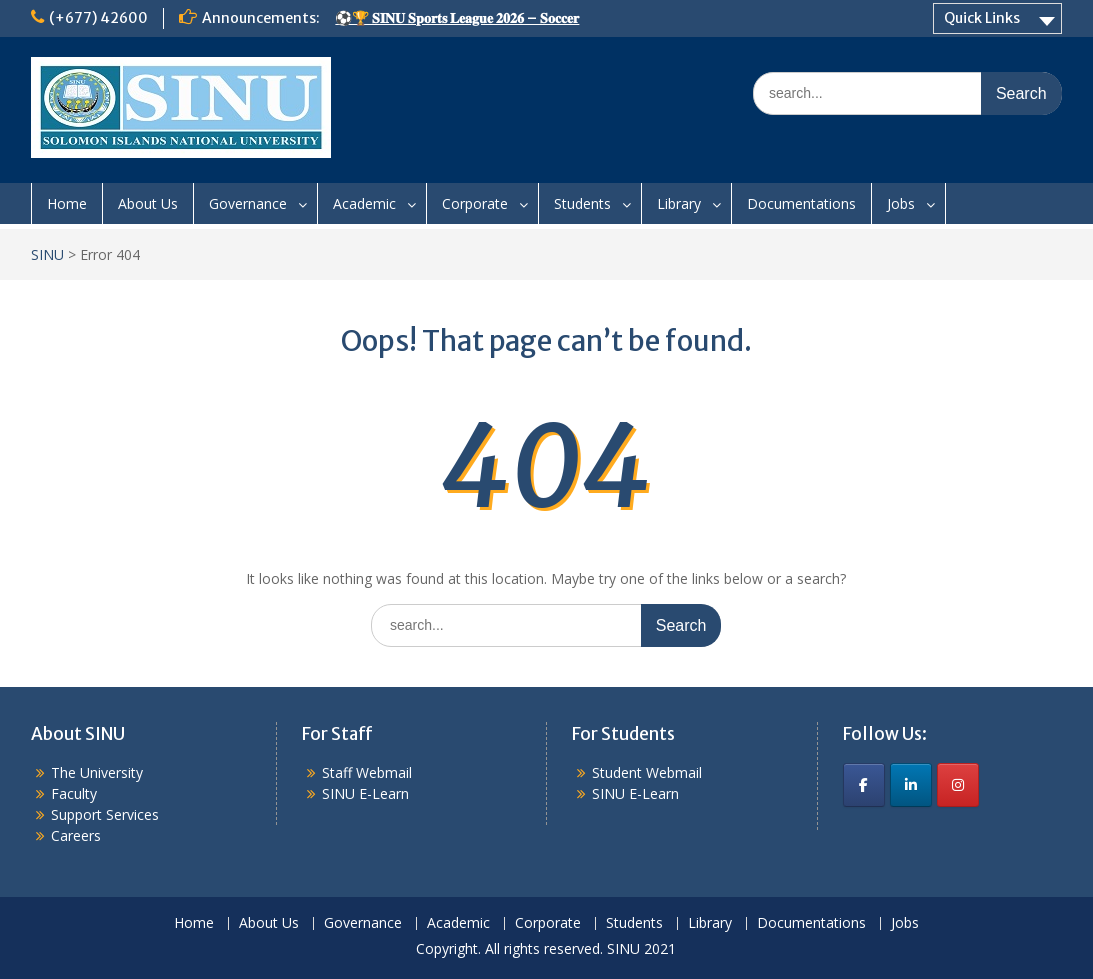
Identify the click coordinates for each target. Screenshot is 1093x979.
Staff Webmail (367, 772)
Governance (248, 203)
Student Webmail (647, 772)
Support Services (105, 814)
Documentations (801, 203)
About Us (148, 203)
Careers (76, 835)
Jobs (901, 203)
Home (67, 203)
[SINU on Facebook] (864, 785)
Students (582, 203)
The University (97, 772)
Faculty (74, 793)
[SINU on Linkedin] (911, 785)
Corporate (475, 203)
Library (679, 203)
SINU (47, 254)
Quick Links (982, 18)
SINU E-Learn (365, 793)
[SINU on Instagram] (958, 785)
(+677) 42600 (98, 18)
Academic (364, 203)
